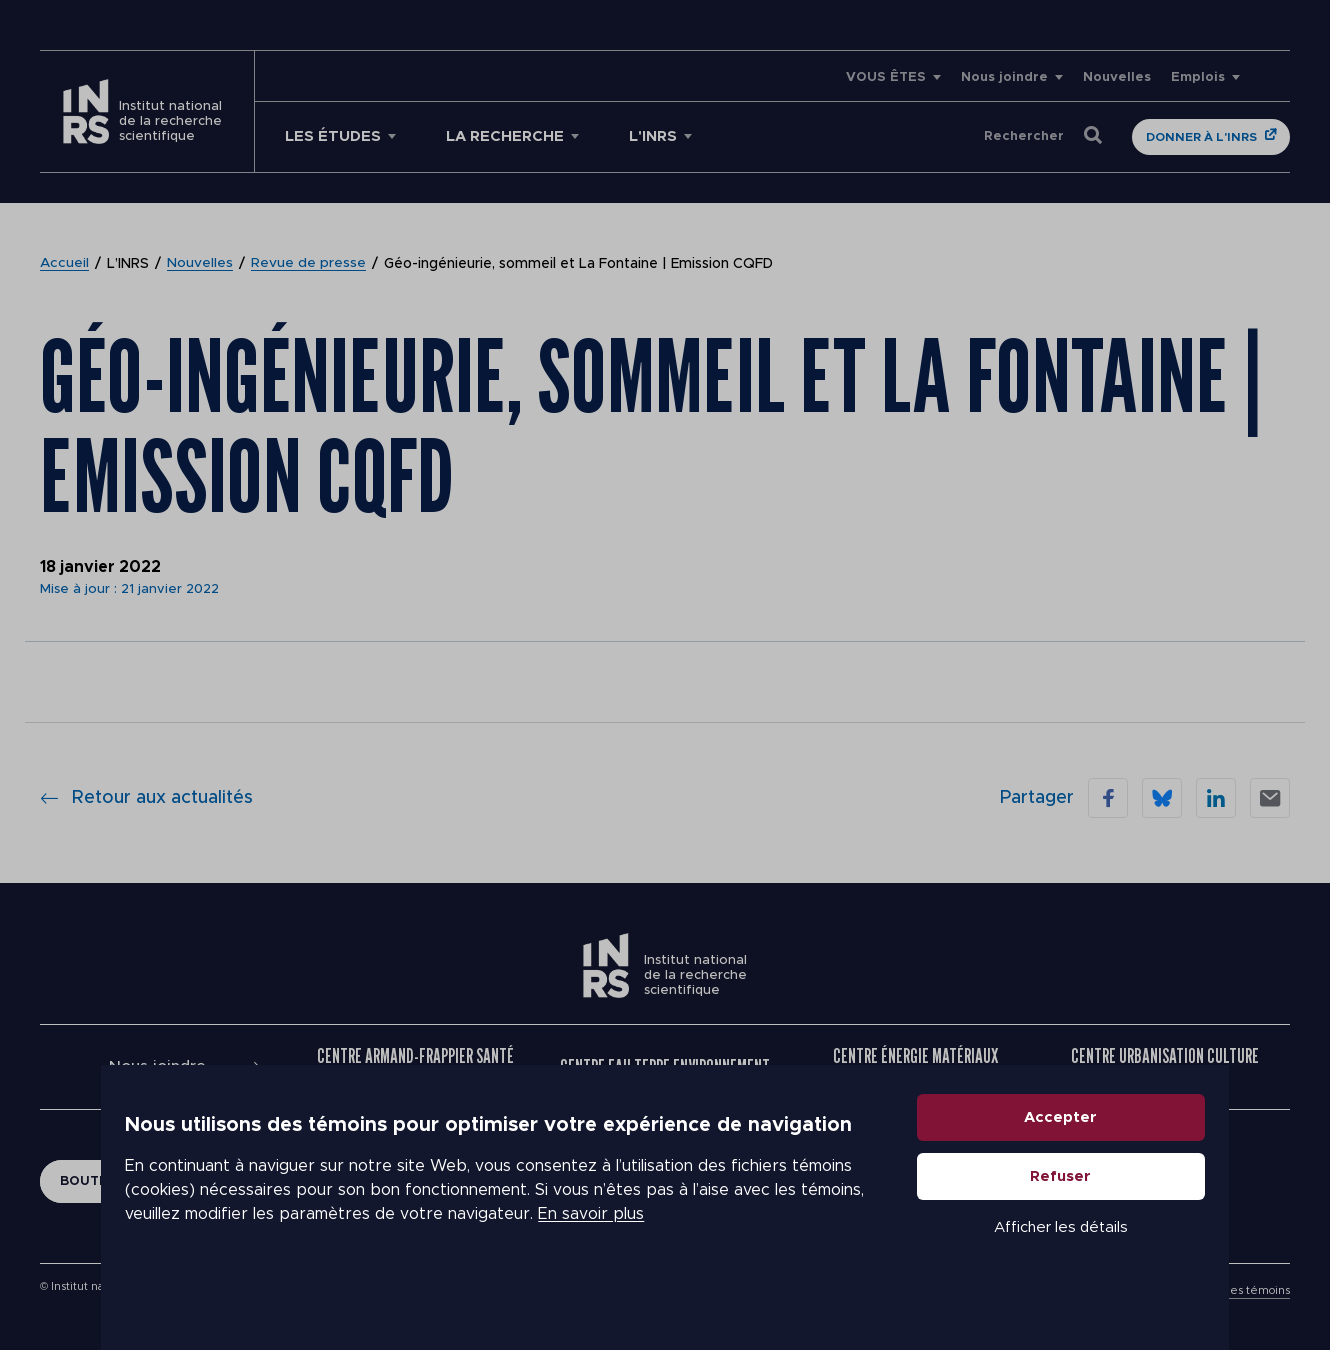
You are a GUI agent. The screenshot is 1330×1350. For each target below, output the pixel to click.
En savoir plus (591, 1250)
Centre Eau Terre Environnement (665, 1067)
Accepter (1061, 1153)
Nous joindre (1004, 77)
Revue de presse (309, 264)
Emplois (1198, 77)
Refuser (1061, 1212)
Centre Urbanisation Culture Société (1165, 1067)
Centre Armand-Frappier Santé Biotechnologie (415, 1067)
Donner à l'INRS (1201, 137)
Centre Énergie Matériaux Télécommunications (915, 1067)
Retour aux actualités (146, 798)
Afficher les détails (1061, 1263)
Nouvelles (1117, 77)
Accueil (65, 264)
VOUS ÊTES (886, 77)
